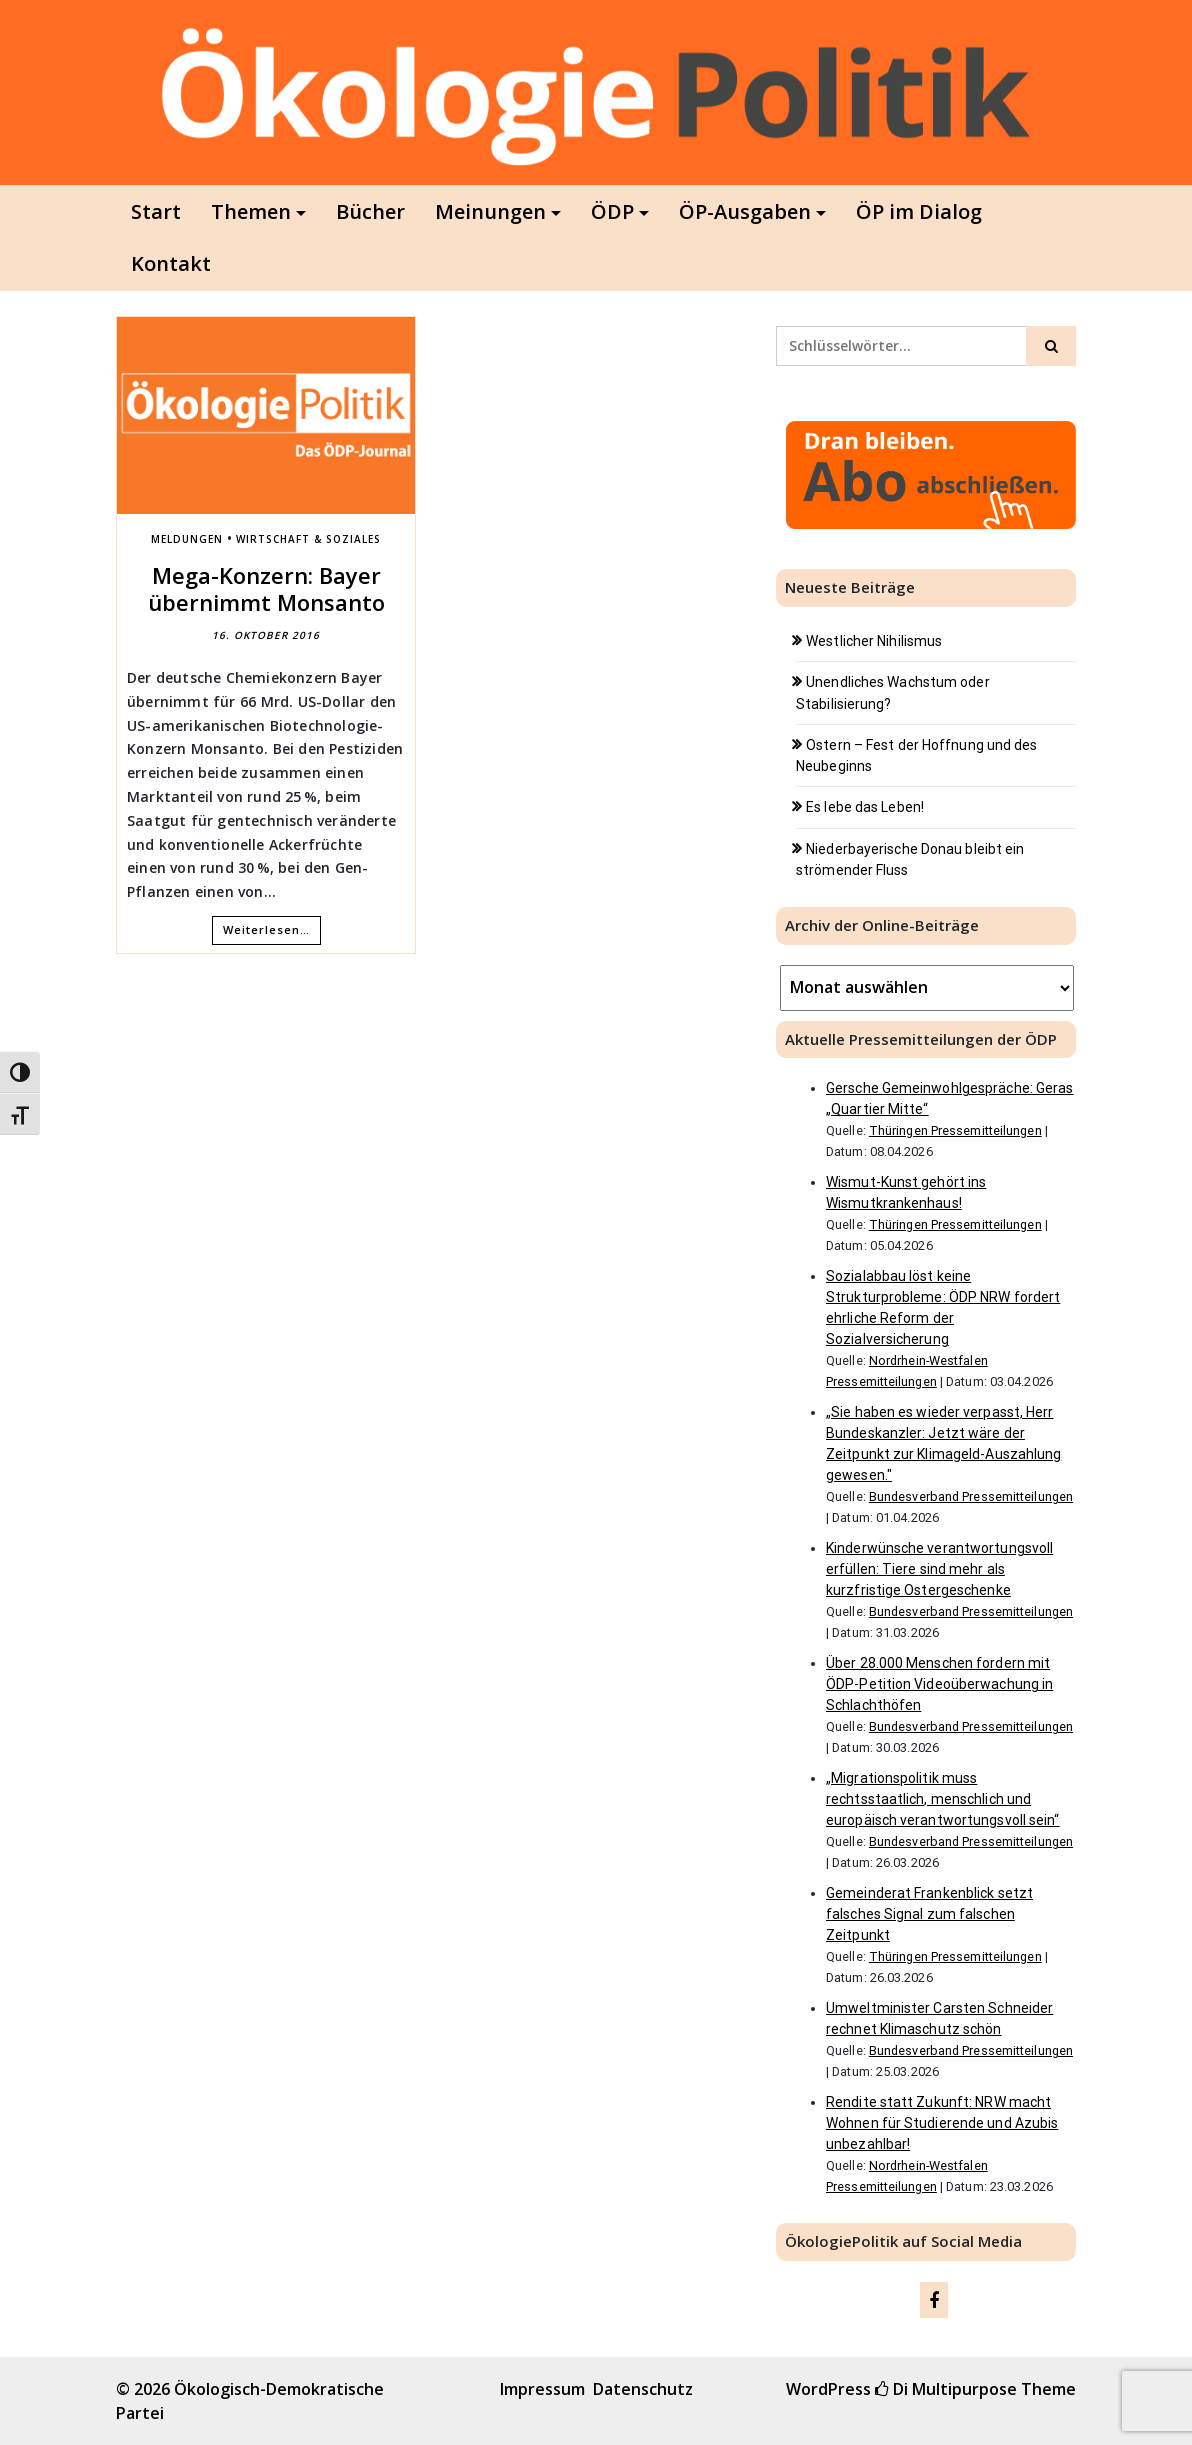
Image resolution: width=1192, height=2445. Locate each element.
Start (156, 211)
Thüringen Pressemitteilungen (955, 1130)
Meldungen (187, 539)
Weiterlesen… (266, 929)
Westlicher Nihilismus (874, 641)
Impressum (542, 2389)
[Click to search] (1051, 346)
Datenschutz (643, 2389)
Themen (251, 211)
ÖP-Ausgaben (745, 211)
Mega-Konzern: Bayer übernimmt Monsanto (266, 588)
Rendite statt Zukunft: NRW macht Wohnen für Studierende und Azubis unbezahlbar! (942, 2123)
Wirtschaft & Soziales (308, 539)
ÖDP (612, 211)
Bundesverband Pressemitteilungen (971, 1496)
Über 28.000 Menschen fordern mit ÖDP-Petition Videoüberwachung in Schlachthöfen (939, 1684)
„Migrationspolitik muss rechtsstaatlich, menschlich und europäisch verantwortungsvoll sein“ (943, 1799)
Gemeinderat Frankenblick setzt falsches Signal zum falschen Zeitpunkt (929, 1914)
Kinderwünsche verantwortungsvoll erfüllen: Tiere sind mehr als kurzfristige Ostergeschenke (939, 1569)
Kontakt (171, 263)
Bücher (370, 211)
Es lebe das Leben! (865, 807)
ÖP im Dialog (919, 211)
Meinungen (490, 211)
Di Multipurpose (946, 2389)
